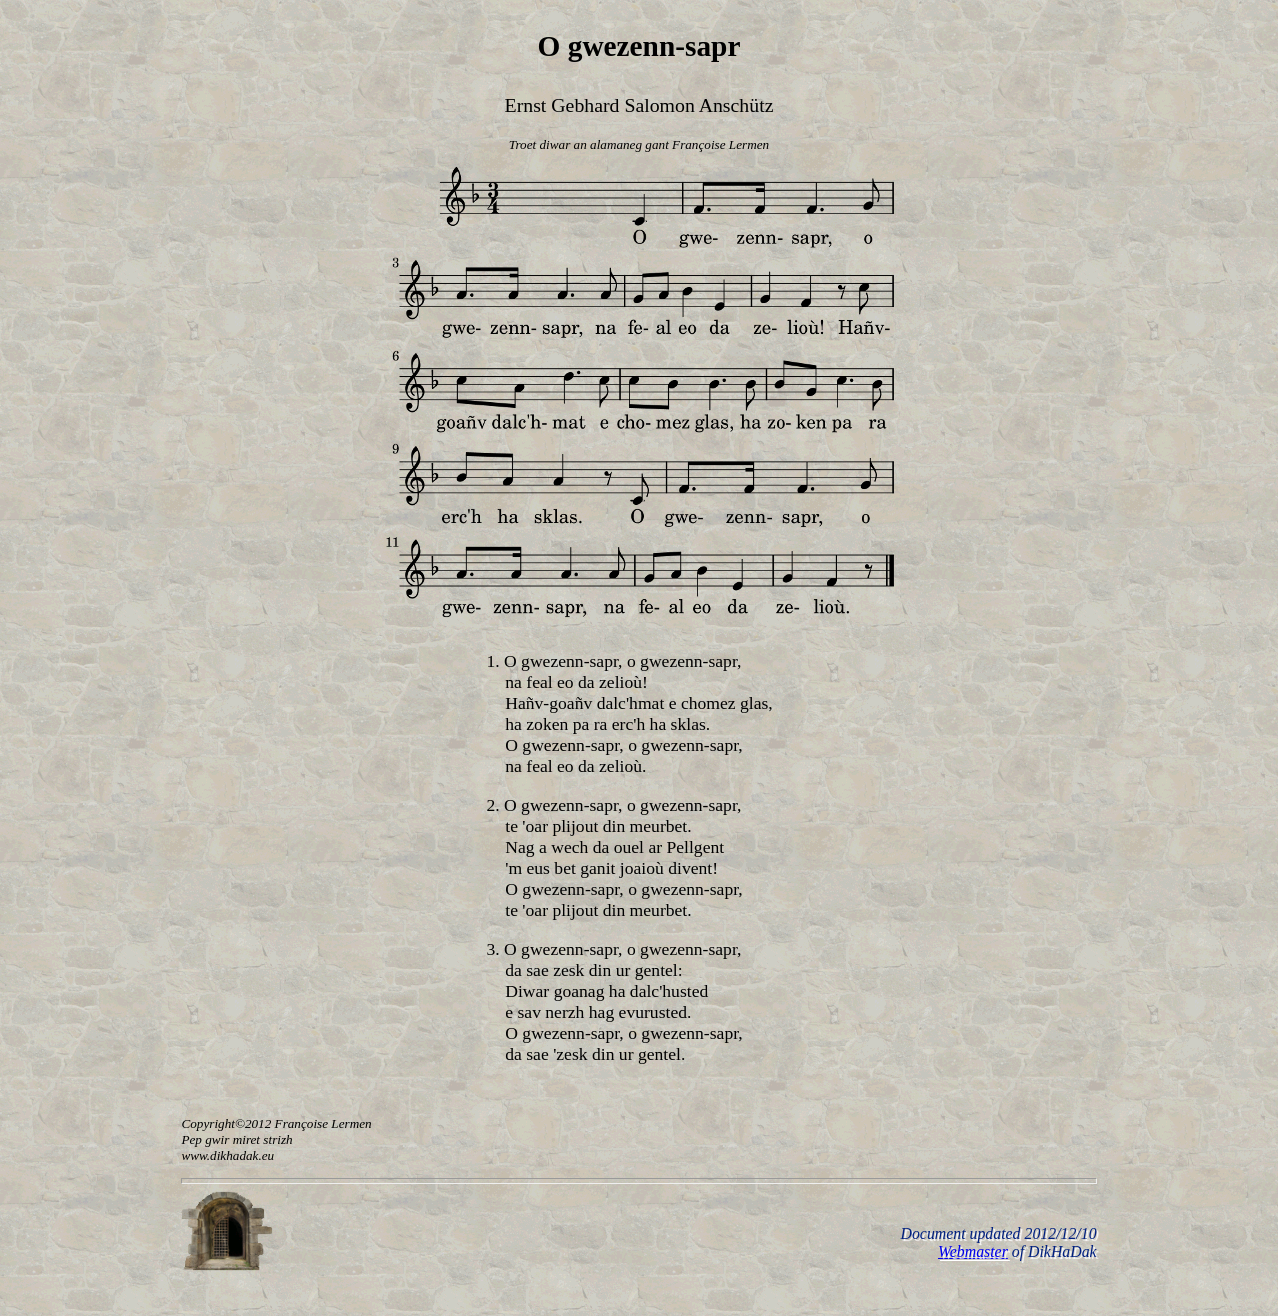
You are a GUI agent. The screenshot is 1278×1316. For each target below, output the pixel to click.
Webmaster (973, 1251)
